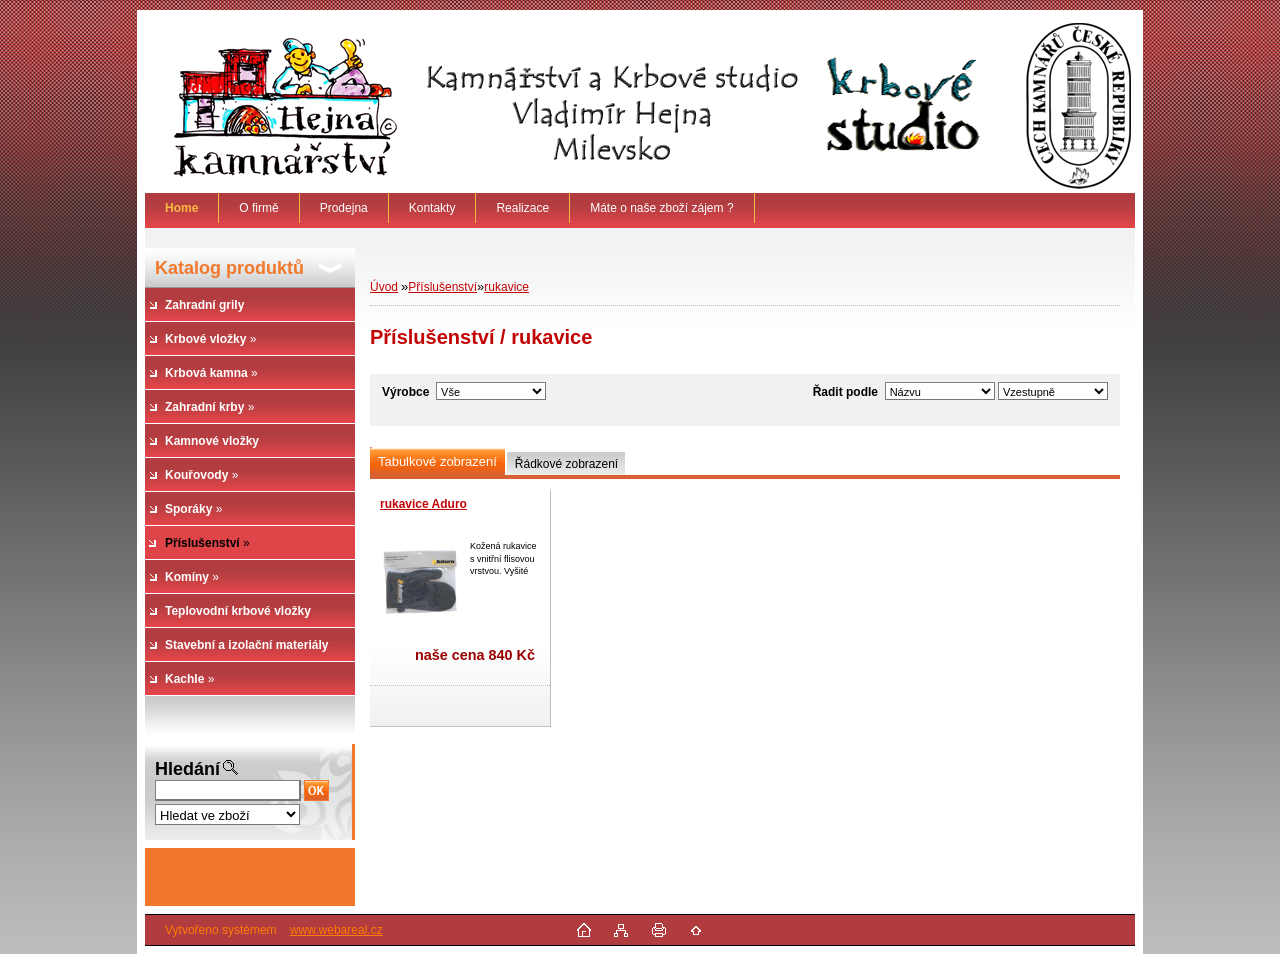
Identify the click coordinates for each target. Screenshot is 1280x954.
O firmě (258, 208)
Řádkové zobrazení (566, 464)
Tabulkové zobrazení (437, 461)
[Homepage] (182, 208)
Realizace (522, 208)
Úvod (384, 287)
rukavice (506, 287)
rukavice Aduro (423, 504)
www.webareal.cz (336, 930)
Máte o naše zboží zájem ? (661, 208)
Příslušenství (442, 287)
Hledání (187, 769)
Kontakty (432, 208)
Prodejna (344, 208)
